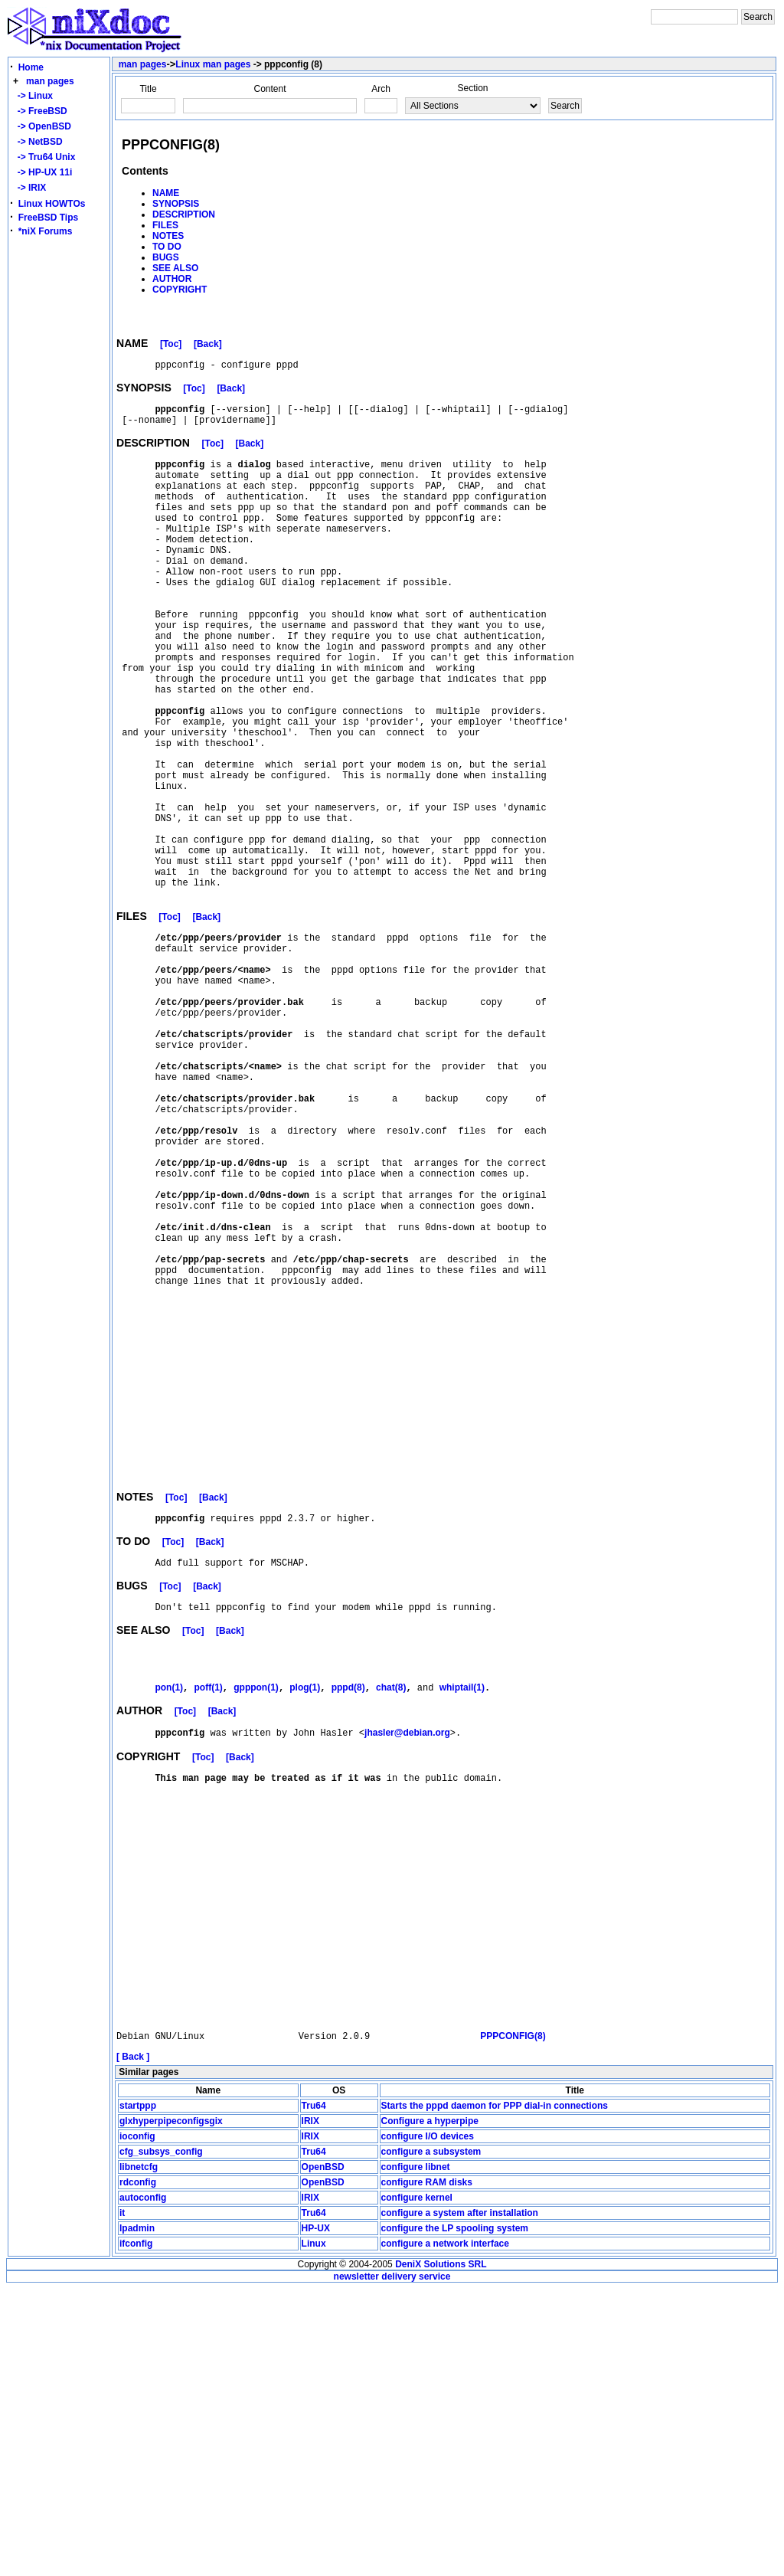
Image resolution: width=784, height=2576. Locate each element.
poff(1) (208, 1916)
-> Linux (32, 95)
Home (31, 67)
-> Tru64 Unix (43, 157)
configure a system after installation (459, 2500)
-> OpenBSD (41, 126)
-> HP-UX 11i (42, 172)
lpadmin (137, 2515)
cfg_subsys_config (161, 2439)
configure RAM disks (426, 2469)
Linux (314, 2530)
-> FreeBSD (39, 111)
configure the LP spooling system (454, 2515)
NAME (165, 193)
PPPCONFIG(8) (512, 2323)
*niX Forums (45, 231)
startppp (137, 2393)
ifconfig (135, 2530)
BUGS (165, 257)
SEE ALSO (175, 268)
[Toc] (170, 346)
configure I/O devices (427, 2423)
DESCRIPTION (183, 214)
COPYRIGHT (179, 289)
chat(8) (391, 1916)
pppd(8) (348, 1916)
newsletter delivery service (392, 2563)
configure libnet (415, 2454)
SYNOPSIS (175, 203)
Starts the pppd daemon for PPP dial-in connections (494, 2393)
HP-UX (316, 2515)
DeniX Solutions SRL (440, 2551)
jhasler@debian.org (407, 1963)
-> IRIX (29, 187)
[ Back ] (132, 2344)
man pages (50, 81)
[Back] (208, 346)
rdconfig (137, 2469)
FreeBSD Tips (48, 217)
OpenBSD (323, 2454)
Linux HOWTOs (52, 203)
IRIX (310, 2408)
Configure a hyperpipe (430, 2408)
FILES (165, 225)
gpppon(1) (256, 1916)
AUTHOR (171, 278)
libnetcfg (138, 2454)
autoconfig (142, 2484)
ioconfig (137, 2423)
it (122, 2500)
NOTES (168, 236)
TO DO (166, 246)
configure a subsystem (431, 2439)
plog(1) (304, 1916)
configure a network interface (445, 2530)
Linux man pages (212, 64)
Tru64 (314, 2393)
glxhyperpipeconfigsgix (171, 2408)
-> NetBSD (37, 141)
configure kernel (416, 2484)
